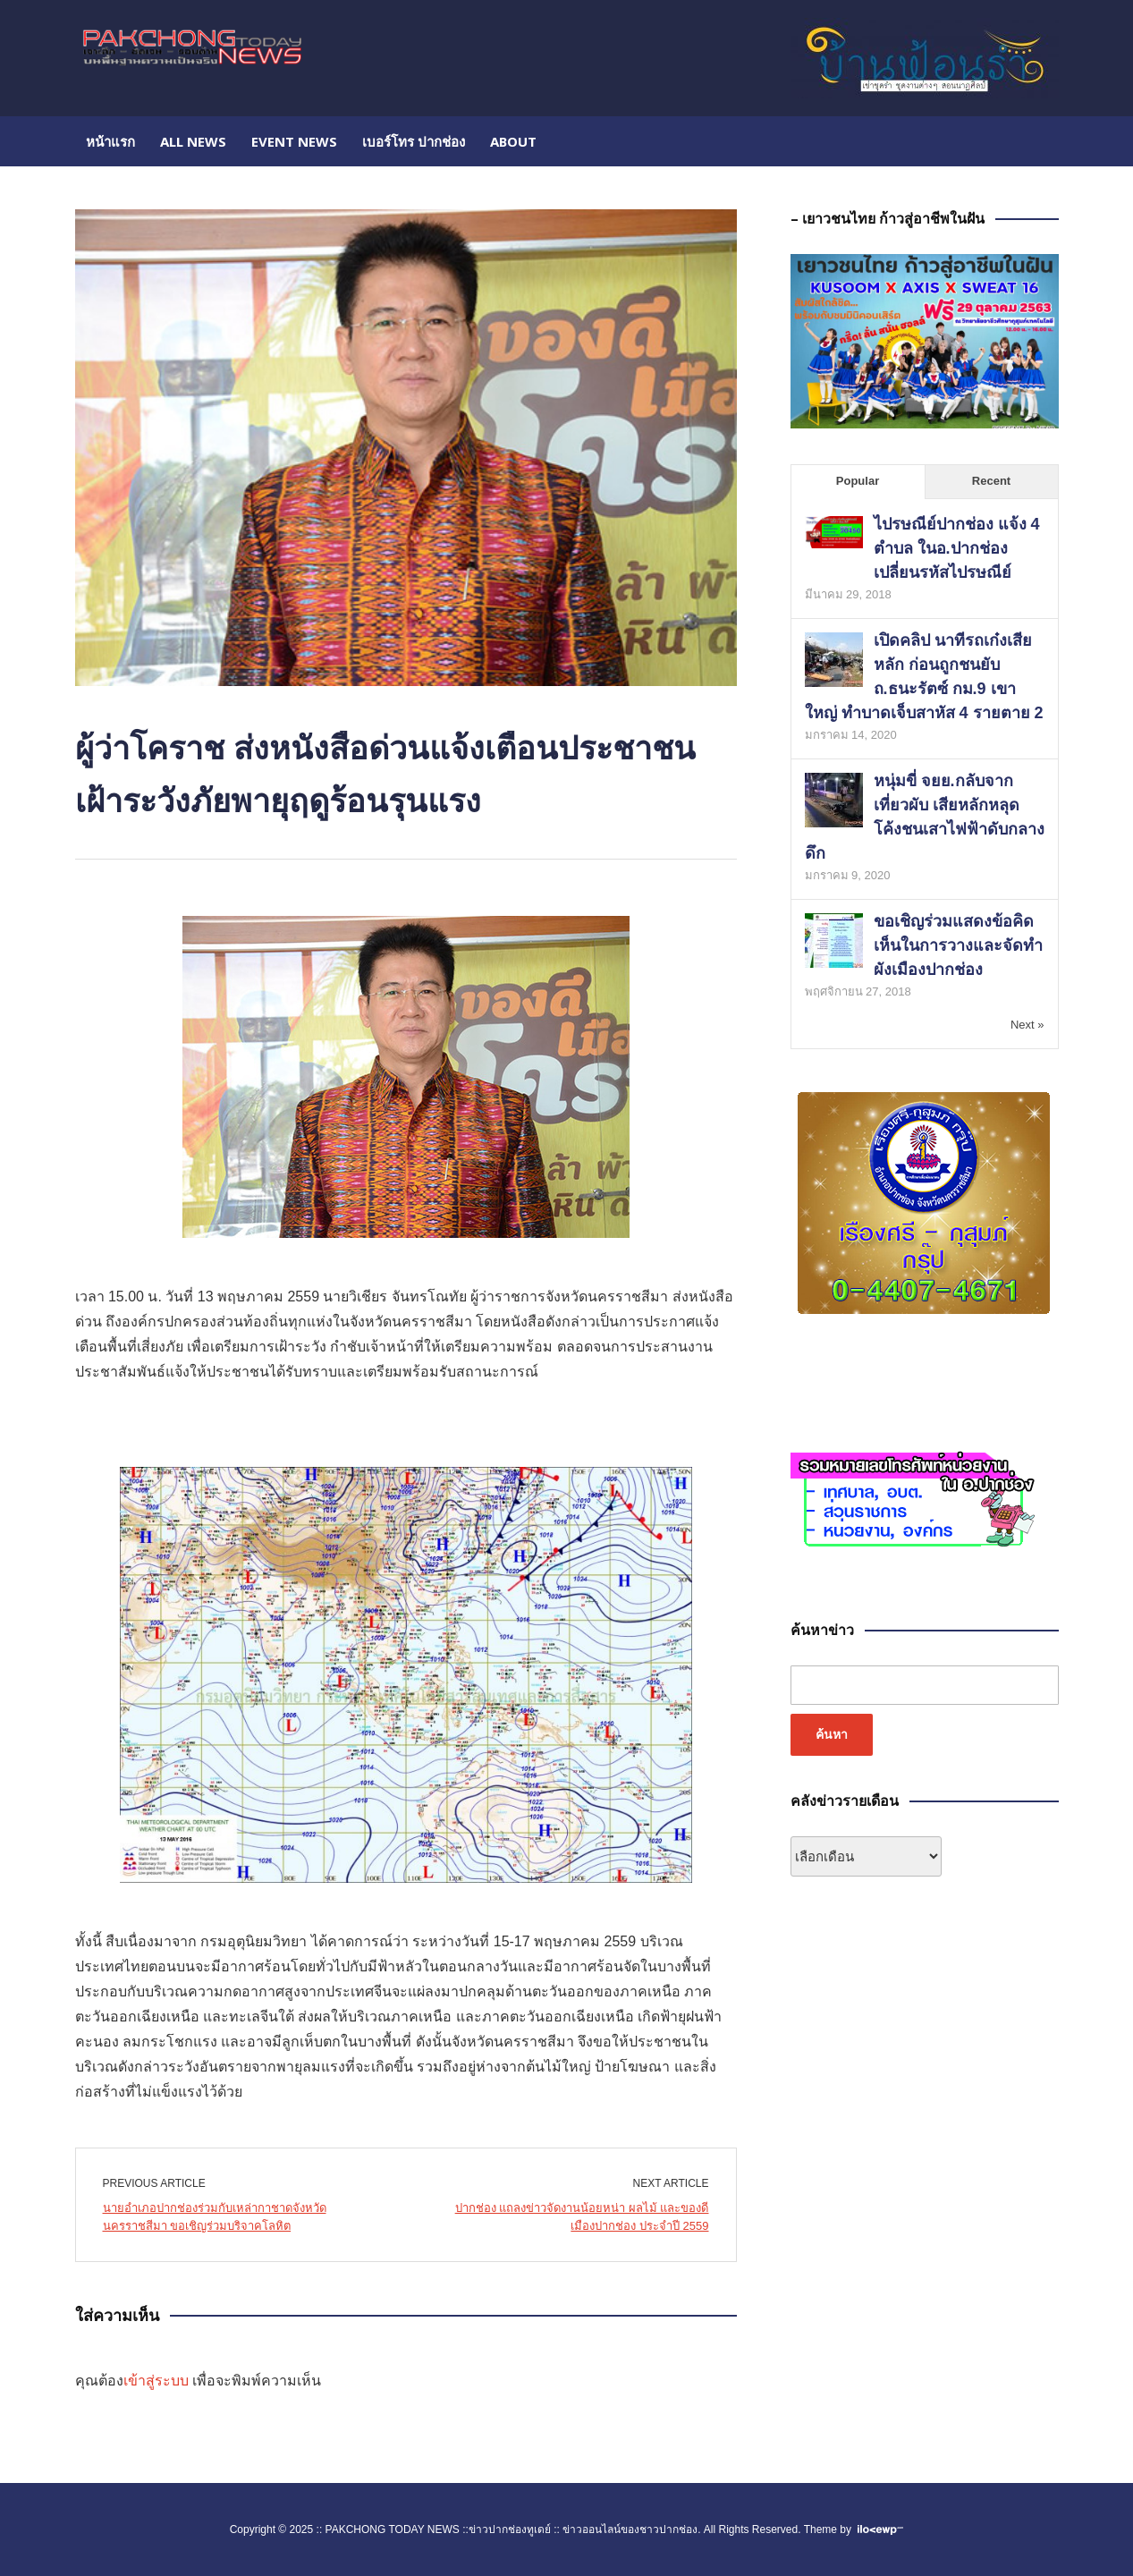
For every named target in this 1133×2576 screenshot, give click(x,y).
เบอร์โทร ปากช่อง (413, 141)
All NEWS (193, 141)
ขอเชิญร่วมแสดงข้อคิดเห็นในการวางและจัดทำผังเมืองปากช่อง (958, 945)
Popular (857, 480)
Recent (991, 480)
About (513, 141)
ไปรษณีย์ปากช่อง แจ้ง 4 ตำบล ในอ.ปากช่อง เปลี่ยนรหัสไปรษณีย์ (957, 548)
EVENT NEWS (294, 141)
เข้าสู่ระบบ (156, 2380)
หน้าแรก (110, 141)
